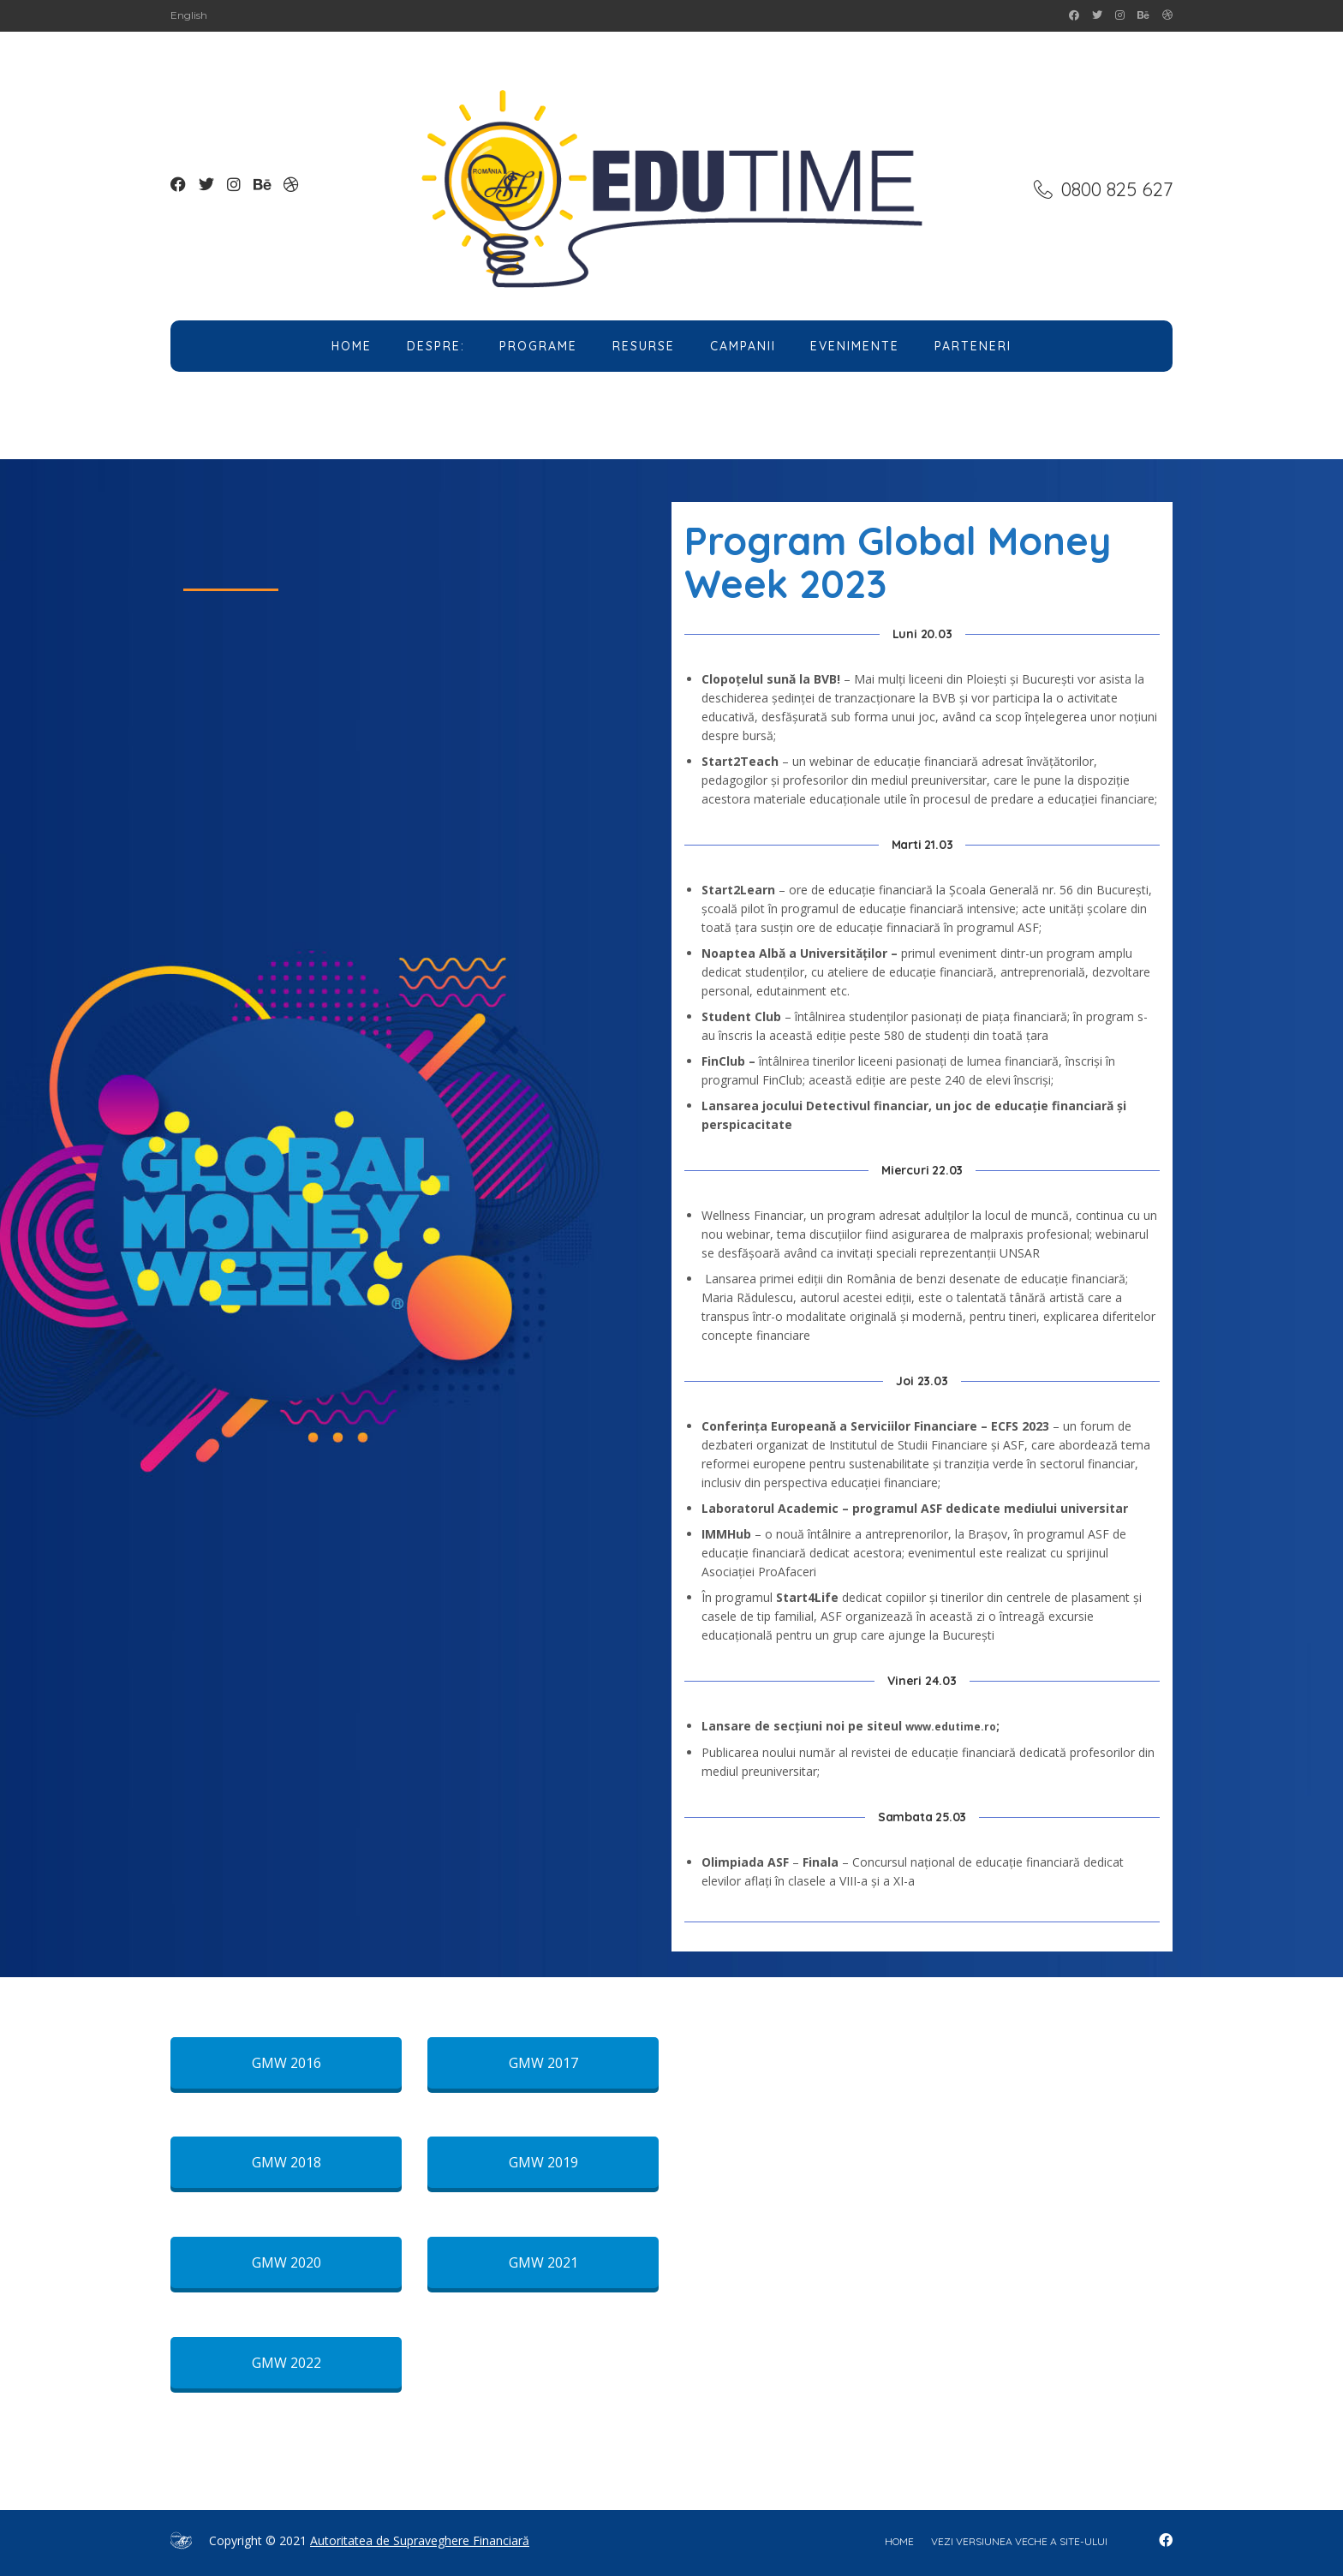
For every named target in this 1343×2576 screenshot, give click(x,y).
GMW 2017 (543, 2062)
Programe (538, 346)
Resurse (643, 346)
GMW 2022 (286, 2362)
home (899, 2541)
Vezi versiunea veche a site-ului (1019, 2541)
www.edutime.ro (950, 1726)
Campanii (743, 346)
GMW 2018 (286, 2162)
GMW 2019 (543, 2162)
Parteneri (973, 346)
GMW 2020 (286, 2262)
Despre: (436, 346)
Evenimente (854, 346)
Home (351, 346)
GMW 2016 (286, 2062)
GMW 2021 (543, 2262)
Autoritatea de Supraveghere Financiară (419, 2540)
